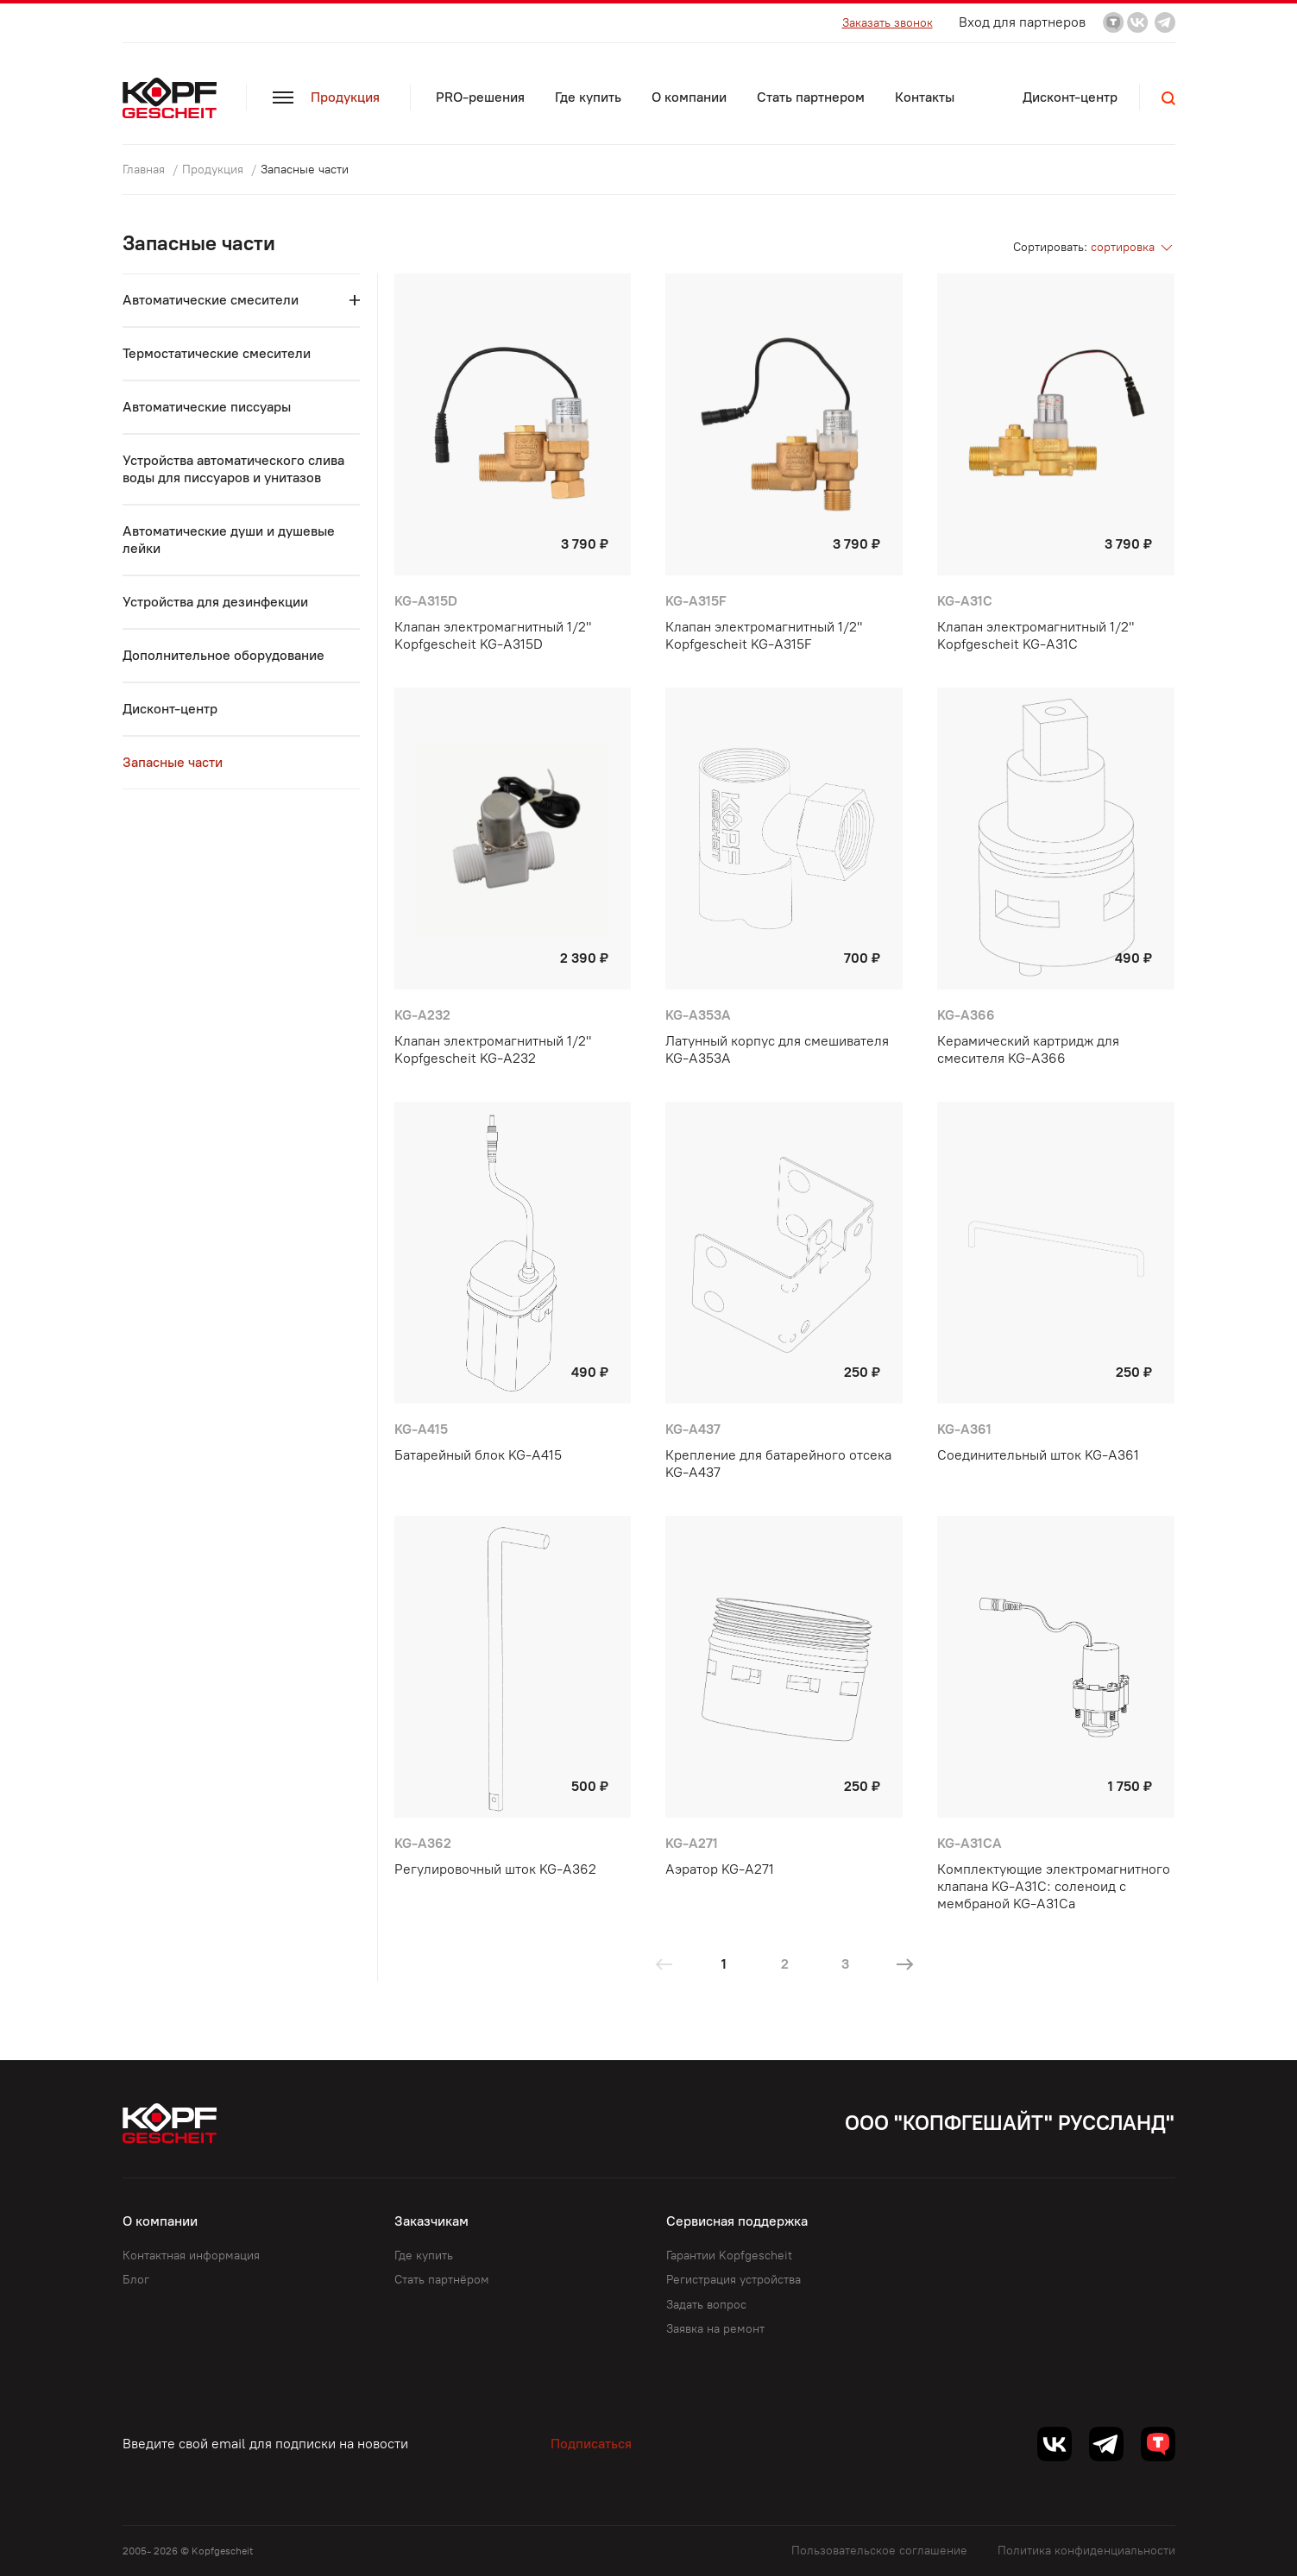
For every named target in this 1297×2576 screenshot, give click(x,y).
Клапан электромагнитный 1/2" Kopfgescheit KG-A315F (763, 635)
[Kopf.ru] (173, 98)
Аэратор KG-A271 (719, 1869)
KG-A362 (422, 1843)
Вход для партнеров (1022, 22)
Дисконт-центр (1070, 97)
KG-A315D (425, 601)
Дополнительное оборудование (223, 655)
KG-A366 (966, 1015)
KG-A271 (691, 1843)
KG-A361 (964, 1429)
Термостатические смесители (217, 353)
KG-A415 (421, 1429)
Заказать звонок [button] (887, 23)
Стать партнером (811, 97)
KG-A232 (422, 1015)
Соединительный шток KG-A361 (1038, 1455)
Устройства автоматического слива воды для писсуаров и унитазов (233, 469)
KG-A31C (964, 601)
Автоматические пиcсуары (207, 407)
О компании (689, 97)
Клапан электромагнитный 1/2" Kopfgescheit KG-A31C (1035, 635)
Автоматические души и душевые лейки (229, 539)
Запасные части (173, 762)
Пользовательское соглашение (879, 2550)
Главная (145, 169)
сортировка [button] (1133, 247)
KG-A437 (693, 1429)
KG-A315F (696, 601)
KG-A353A (698, 1015)
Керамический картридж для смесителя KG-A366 (1028, 1049)
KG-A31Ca (969, 1843)
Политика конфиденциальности (1086, 2550)
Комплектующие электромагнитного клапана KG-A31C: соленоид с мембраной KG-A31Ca (1053, 1886)
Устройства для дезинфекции (215, 602)
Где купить (588, 97)
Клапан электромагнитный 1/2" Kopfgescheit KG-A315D (492, 635)
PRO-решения (480, 97)
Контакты (924, 97)
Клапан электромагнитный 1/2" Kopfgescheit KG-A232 (492, 1049)
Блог (136, 2279)
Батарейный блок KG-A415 (478, 1455)
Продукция (326, 97)
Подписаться (591, 2443)
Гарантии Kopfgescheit (729, 2255)
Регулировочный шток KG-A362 (495, 1869)
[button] (1168, 98)
